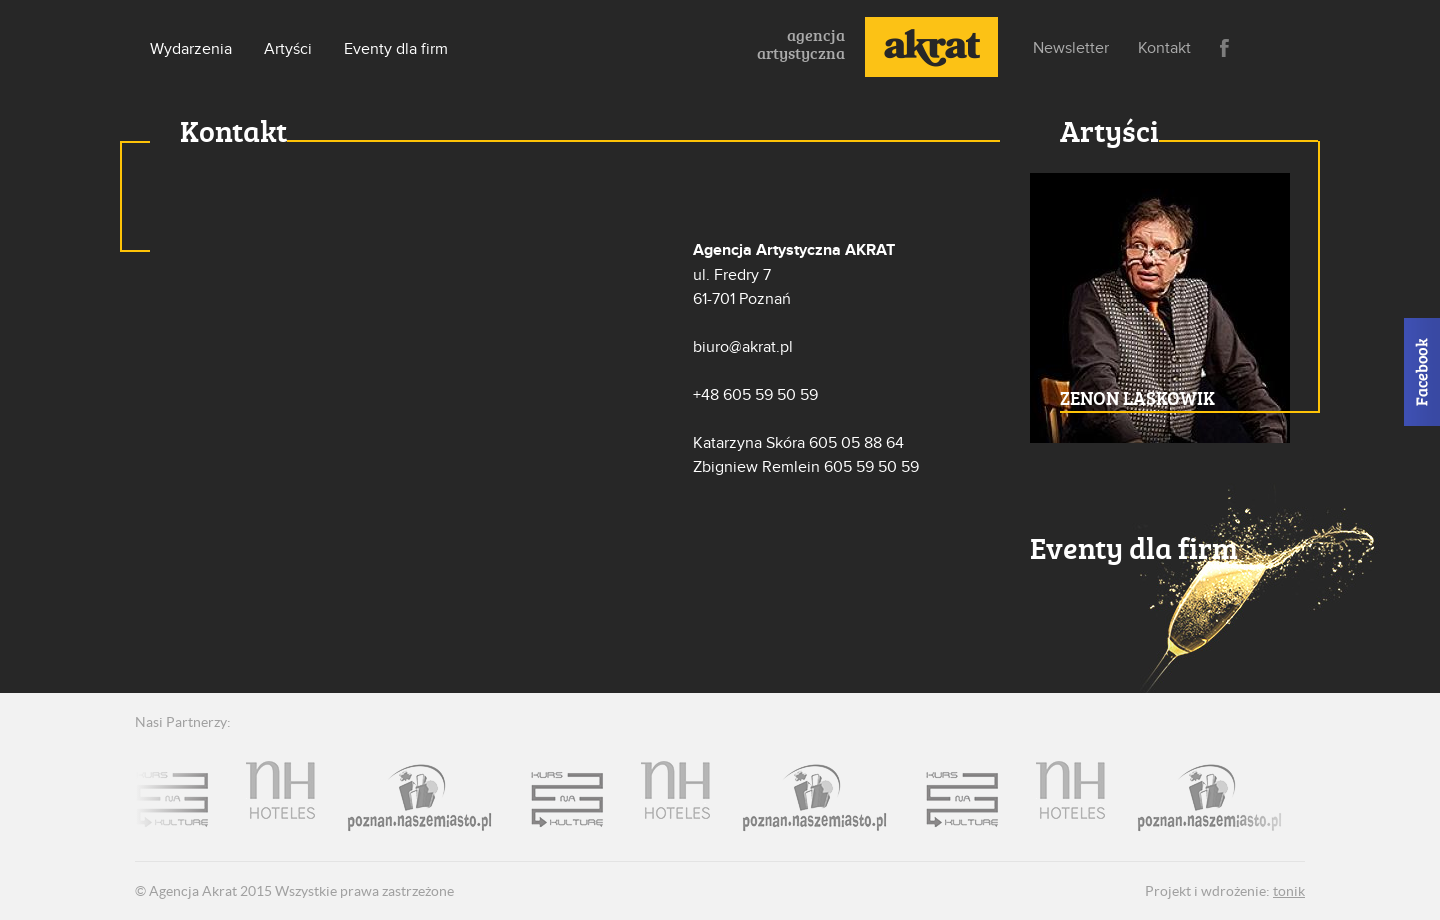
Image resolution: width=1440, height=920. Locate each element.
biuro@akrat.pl (743, 347)
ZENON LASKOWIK (1137, 398)
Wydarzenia (191, 49)
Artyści (288, 49)
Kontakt (1164, 48)
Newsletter (1071, 48)
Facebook (1224, 48)
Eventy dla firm (396, 49)
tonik (1289, 891)
